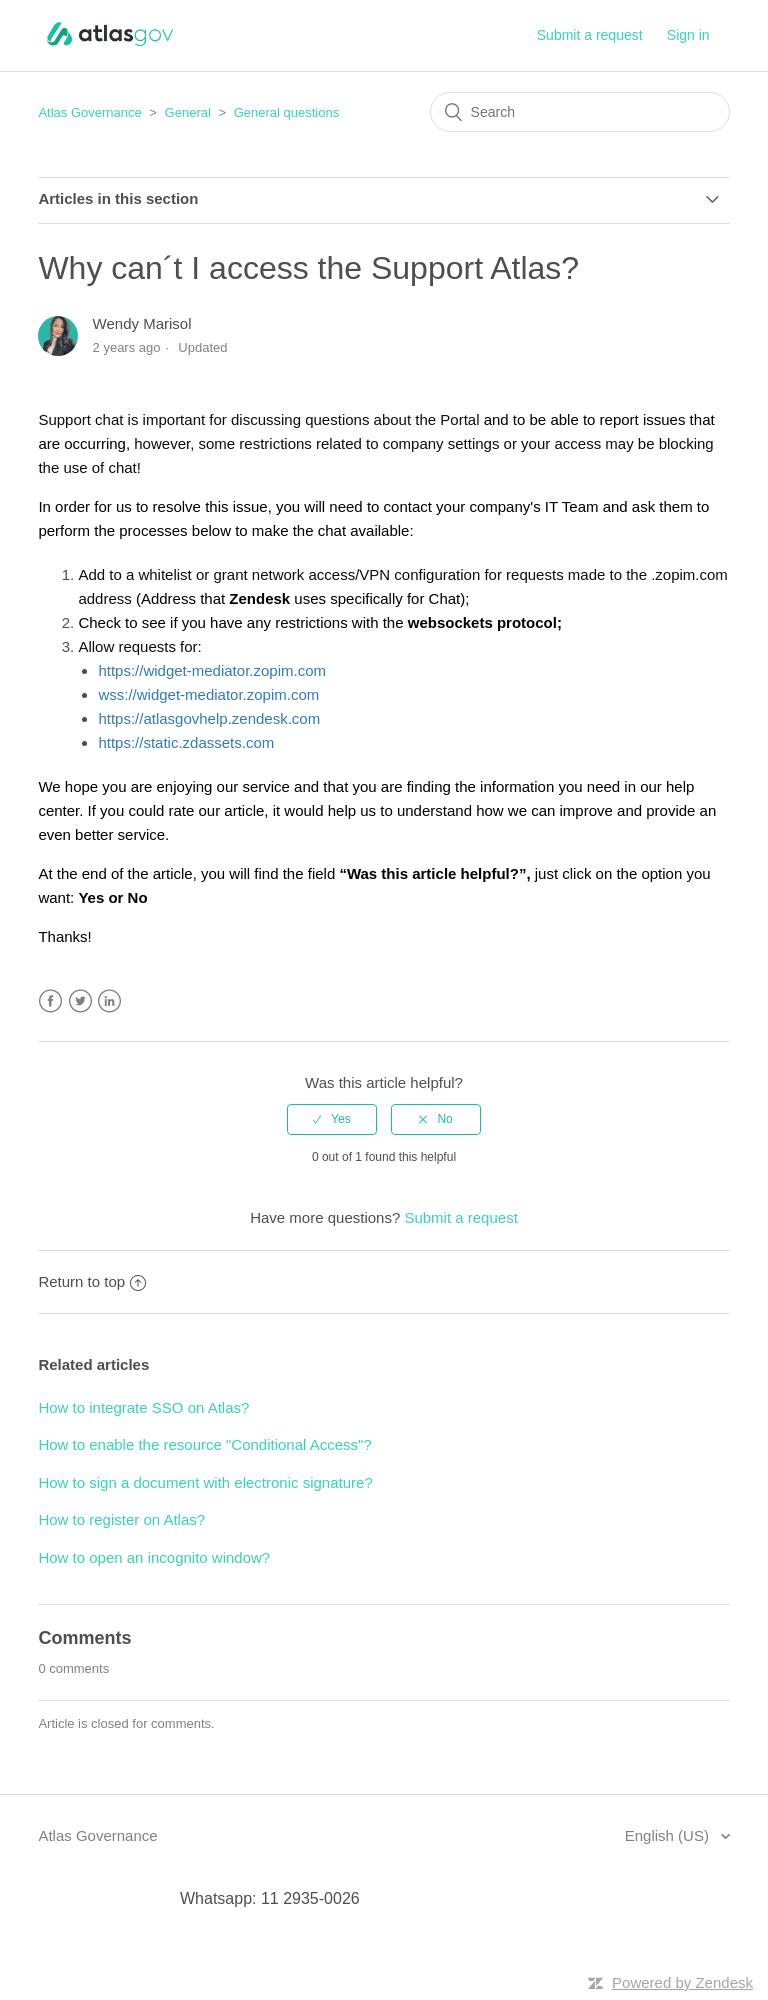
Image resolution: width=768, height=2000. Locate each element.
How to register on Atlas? (121, 1519)
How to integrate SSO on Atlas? (143, 1407)
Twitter (80, 1001)
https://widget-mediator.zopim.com (212, 670)
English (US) (669, 1835)
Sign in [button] (688, 35)
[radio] (332, 1119)
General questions (287, 112)
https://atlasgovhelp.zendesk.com (209, 718)
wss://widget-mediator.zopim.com (208, 694)
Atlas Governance (89, 112)
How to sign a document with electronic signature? (205, 1482)
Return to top (92, 1281)
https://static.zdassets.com (186, 742)
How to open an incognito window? (154, 1557)
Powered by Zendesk (682, 1982)
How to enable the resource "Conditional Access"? (204, 1444)
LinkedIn (109, 1001)
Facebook (50, 1001)
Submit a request (590, 35)
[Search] (580, 112)
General (188, 112)
